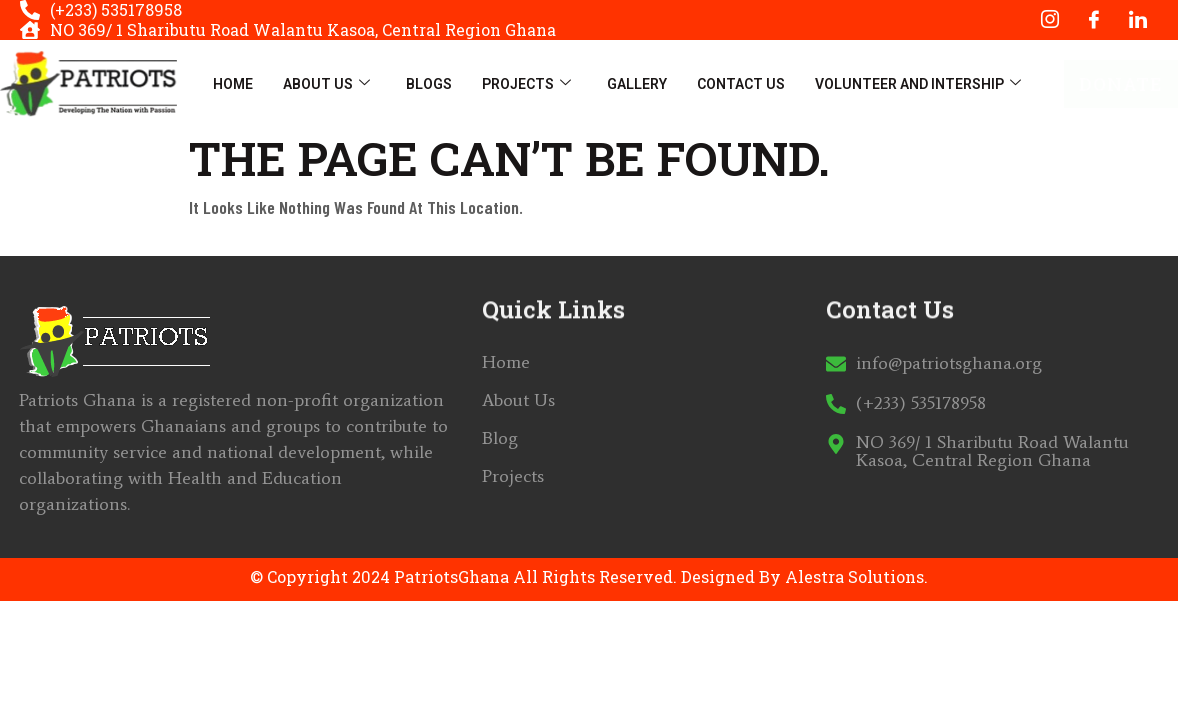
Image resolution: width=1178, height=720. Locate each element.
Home (233, 84)
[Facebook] (1094, 20)
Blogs (429, 84)
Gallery (637, 84)
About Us (326, 84)
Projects (526, 84)
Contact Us (741, 84)
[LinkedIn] (1138, 20)
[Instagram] (1050, 20)
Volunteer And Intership (918, 84)
